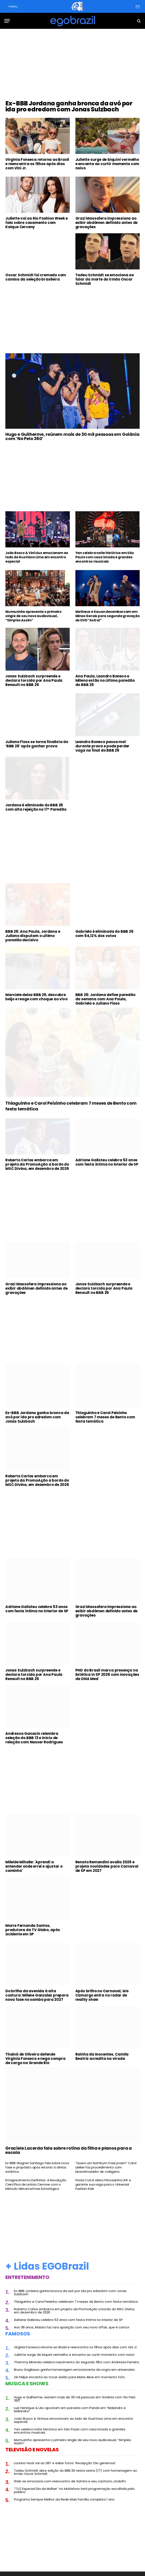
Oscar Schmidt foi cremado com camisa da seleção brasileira (35, 277)
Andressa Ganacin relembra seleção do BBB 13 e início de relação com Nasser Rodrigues (34, 1737)
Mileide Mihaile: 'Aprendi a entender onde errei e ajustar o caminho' (34, 1866)
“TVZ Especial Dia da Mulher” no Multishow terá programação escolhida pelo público (74, 2490)
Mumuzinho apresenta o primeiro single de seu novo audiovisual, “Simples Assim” (33, 616)
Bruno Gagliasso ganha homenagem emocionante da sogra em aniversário (74, 2369)
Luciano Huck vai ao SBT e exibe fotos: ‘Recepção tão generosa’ (65, 2463)
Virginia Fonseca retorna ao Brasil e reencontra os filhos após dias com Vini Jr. (37, 163)
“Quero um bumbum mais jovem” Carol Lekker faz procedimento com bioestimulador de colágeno (105, 2167)
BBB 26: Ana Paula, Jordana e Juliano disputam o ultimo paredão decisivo (32, 935)
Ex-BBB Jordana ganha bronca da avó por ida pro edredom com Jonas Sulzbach (68, 106)
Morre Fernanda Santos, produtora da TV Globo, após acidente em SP (32, 1929)
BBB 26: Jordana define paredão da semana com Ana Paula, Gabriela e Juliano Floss (105, 999)
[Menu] (7, 21)
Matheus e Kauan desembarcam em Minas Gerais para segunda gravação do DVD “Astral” (107, 616)
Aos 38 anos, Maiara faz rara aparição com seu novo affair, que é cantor (71, 2327)
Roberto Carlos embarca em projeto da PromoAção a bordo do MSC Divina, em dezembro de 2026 (37, 1164)
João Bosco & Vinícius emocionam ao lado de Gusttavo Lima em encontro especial (36, 557)
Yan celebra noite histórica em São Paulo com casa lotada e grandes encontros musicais (104, 557)
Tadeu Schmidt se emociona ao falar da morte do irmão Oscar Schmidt (104, 279)
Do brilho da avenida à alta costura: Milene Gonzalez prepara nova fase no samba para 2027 (37, 1995)
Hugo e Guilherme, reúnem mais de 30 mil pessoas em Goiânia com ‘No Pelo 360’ (72, 436)
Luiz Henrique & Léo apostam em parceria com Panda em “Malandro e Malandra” (70, 2409)
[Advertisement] (72, 61)
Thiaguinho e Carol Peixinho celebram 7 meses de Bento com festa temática (71, 1106)
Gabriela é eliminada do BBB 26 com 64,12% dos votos (104, 933)
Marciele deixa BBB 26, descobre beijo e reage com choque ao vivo (36, 997)
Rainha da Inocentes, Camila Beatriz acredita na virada (102, 2056)
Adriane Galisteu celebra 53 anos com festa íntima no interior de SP (106, 1162)
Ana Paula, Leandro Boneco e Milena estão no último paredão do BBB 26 (105, 680)
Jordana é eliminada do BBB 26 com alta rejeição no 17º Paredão (35, 807)
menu (13, 6)
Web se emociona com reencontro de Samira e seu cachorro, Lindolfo (70, 2481)
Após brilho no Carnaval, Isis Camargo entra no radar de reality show (102, 1995)
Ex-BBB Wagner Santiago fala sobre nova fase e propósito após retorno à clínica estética (37, 2167)
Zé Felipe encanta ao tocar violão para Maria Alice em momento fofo (69, 2377)
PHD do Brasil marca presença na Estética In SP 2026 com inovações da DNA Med (107, 1674)
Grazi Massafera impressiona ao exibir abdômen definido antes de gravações (106, 222)
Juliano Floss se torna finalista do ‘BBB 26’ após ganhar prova (36, 744)
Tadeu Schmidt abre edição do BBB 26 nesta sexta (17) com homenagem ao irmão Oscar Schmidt (75, 2472)
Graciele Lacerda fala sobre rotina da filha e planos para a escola (68, 2150)
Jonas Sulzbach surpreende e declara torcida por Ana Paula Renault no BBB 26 (33, 680)
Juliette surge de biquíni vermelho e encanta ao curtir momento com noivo (107, 163)
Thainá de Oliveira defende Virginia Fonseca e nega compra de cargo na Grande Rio (35, 2058)
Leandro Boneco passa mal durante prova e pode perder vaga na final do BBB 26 (102, 746)
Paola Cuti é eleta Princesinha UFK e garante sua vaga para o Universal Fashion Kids (103, 2184)
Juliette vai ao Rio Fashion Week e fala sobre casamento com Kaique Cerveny (36, 222)
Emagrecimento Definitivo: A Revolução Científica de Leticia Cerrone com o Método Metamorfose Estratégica (35, 2184)
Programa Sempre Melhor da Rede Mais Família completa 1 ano (64, 2499)
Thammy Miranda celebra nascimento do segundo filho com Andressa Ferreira (76, 2362)
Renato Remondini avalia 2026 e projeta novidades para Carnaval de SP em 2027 (106, 1866)
